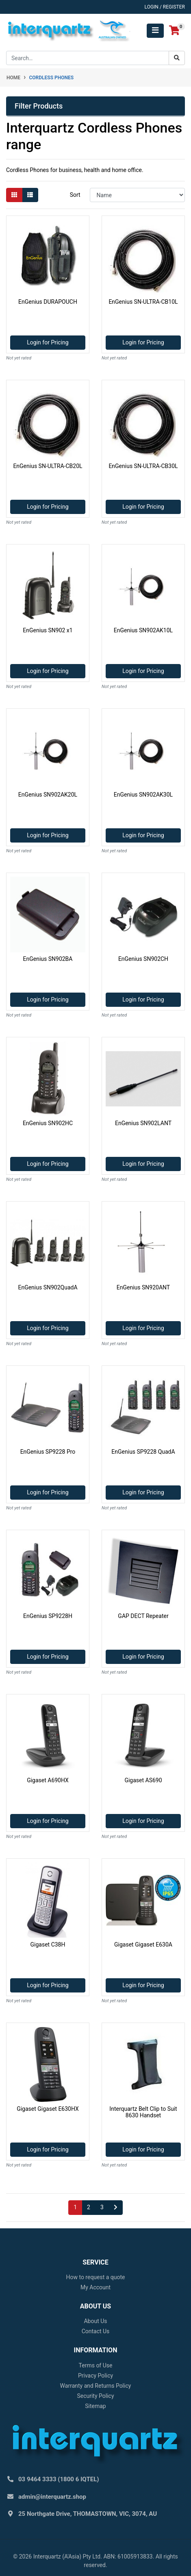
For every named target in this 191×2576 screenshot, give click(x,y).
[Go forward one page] (116, 2207)
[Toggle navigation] (155, 31)
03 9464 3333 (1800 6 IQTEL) (58, 2479)
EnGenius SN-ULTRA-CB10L (143, 301)
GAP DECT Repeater (143, 1616)
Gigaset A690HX (48, 1780)
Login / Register (165, 7)
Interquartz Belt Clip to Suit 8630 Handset (143, 2112)
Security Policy (95, 2396)
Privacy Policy (95, 2375)
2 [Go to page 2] (88, 2207)
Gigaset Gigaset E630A (143, 1944)
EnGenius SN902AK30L (143, 794)
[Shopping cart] (174, 31)
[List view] (30, 195)
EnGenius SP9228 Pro (48, 1451)
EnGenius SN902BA (48, 959)
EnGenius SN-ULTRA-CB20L (47, 466)
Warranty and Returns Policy (95, 2385)
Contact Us (96, 2331)
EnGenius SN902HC (48, 1123)
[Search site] (177, 58)
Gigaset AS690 (143, 1780)
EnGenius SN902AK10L (143, 630)
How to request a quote (95, 2277)
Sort (75, 195)
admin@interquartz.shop (52, 2496)
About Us (95, 2321)
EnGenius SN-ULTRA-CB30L (143, 466)
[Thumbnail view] (14, 195)
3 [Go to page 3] (102, 2207)
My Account (95, 2287)
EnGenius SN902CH (143, 959)
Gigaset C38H (47, 1944)
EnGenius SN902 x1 (47, 630)
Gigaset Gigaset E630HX (48, 2109)
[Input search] (87, 58)
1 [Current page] (75, 2207)
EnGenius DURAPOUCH (47, 301)
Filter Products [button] (39, 106)
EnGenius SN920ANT (143, 1287)
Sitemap (95, 2406)
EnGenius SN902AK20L (47, 794)
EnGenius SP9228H (47, 1616)
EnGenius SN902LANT (143, 1123)
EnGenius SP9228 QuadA (143, 1451)
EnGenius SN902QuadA (47, 1287)
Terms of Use (96, 2365)
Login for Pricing (47, 342)
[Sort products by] (137, 195)
